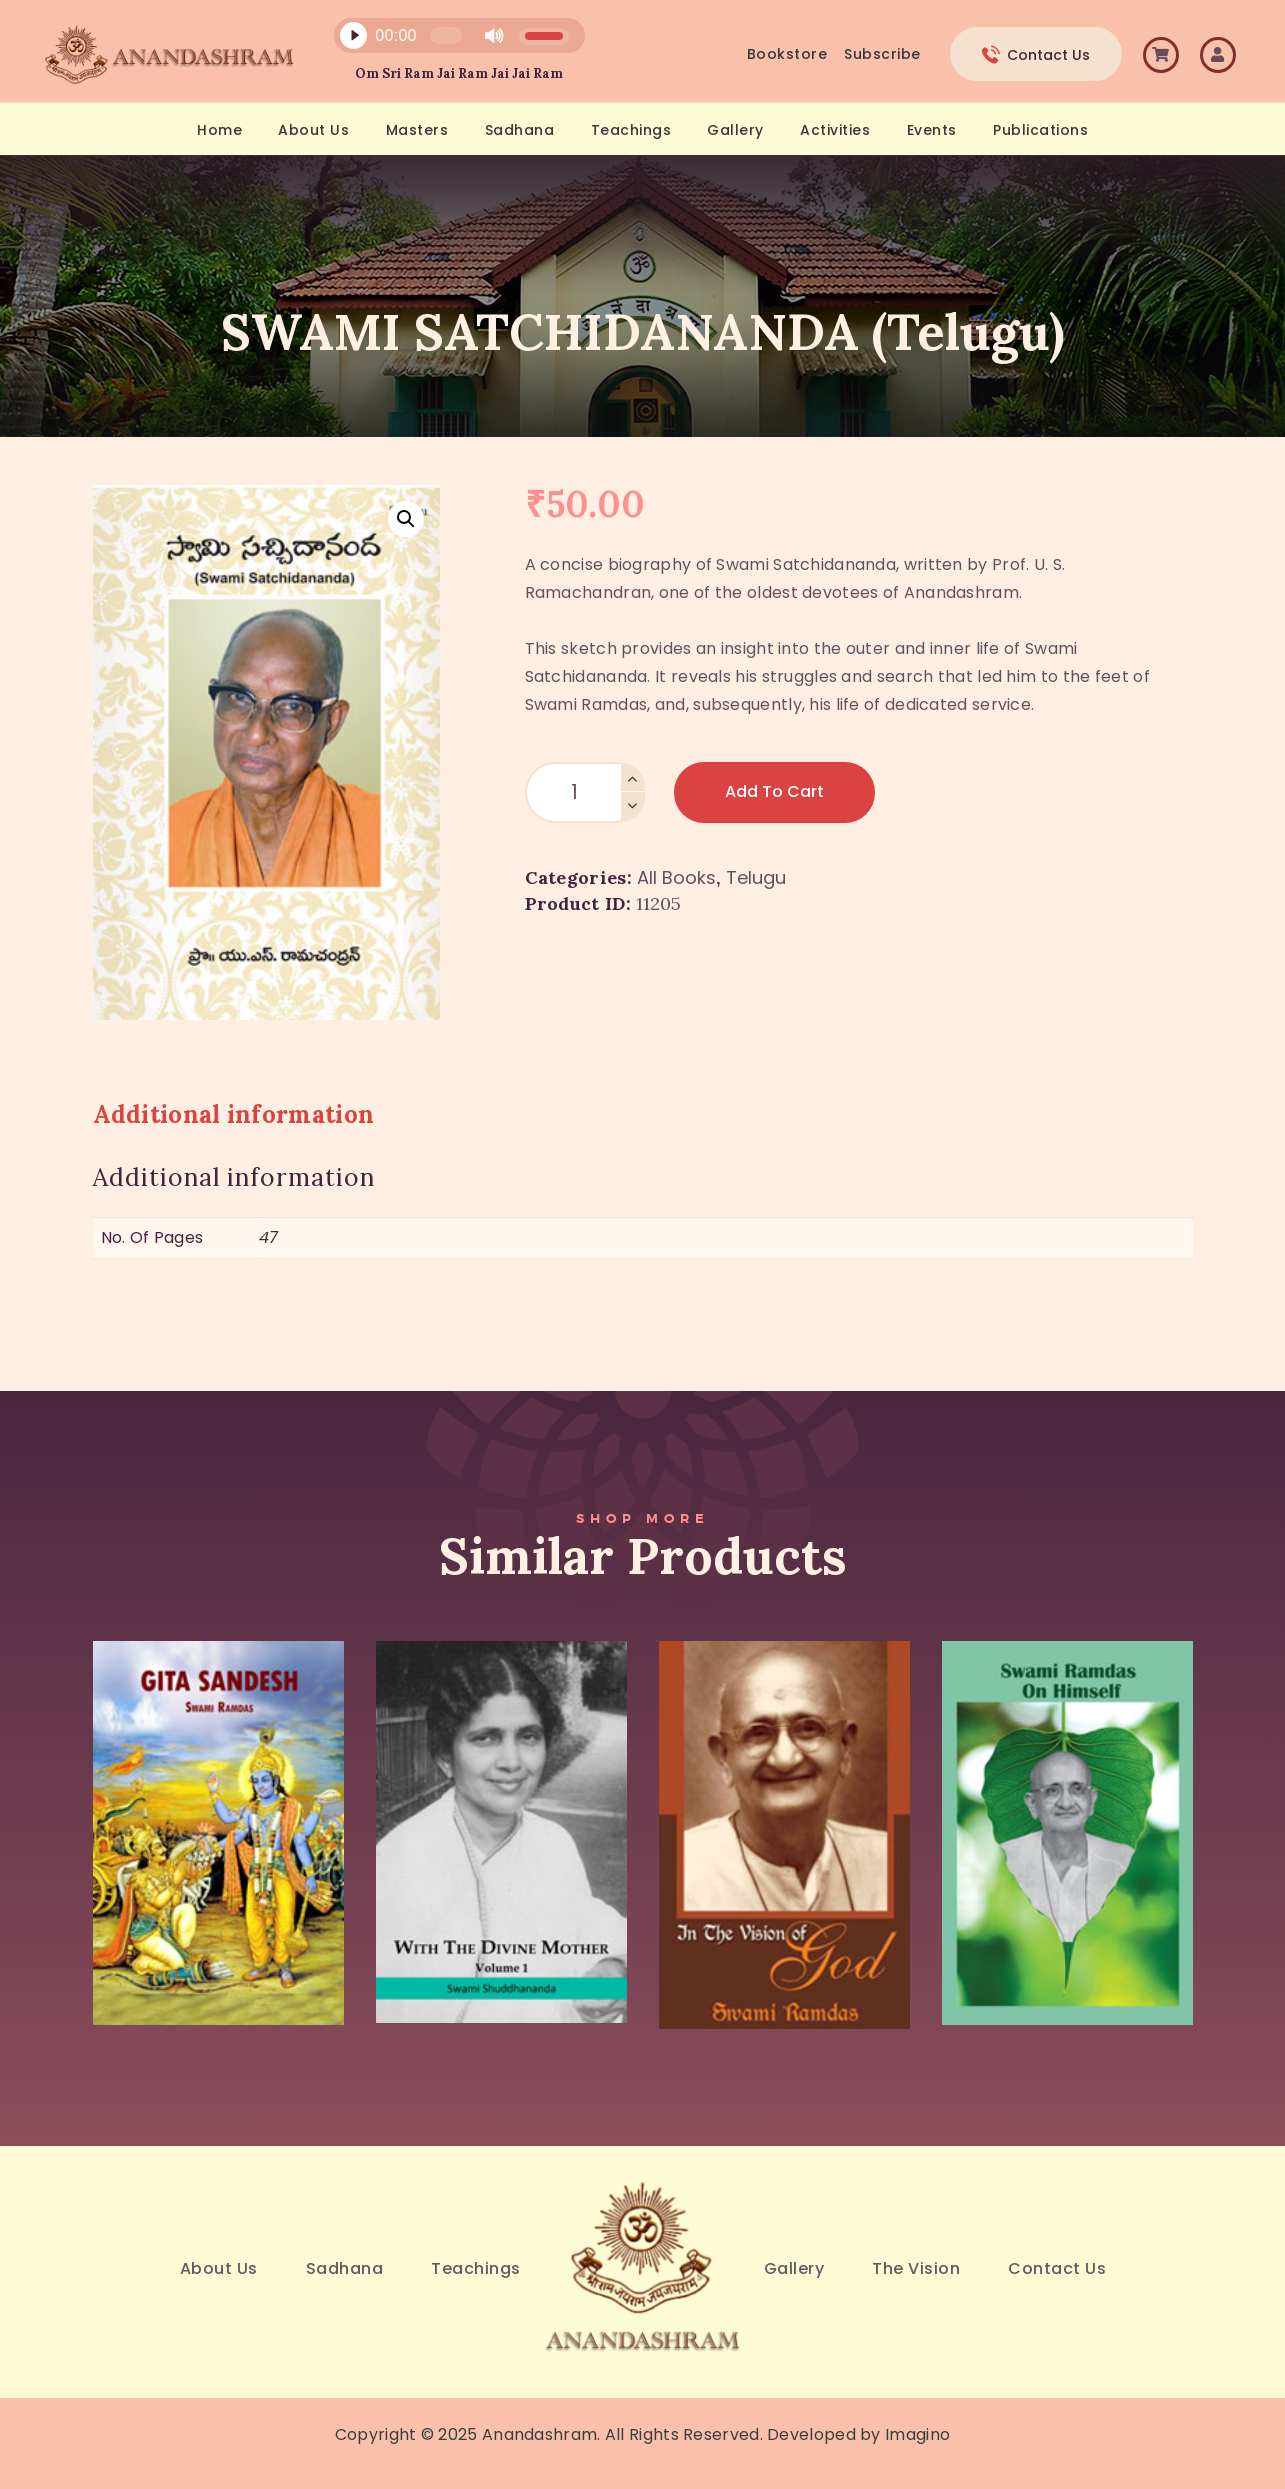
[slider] (446, 35)
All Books (676, 877)
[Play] (354, 36)
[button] (406, 519)
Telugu (756, 877)
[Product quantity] (585, 792)
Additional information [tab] (234, 1114)
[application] (448, 40)
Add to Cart (774, 791)
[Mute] (494, 36)
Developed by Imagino (858, 2434)
